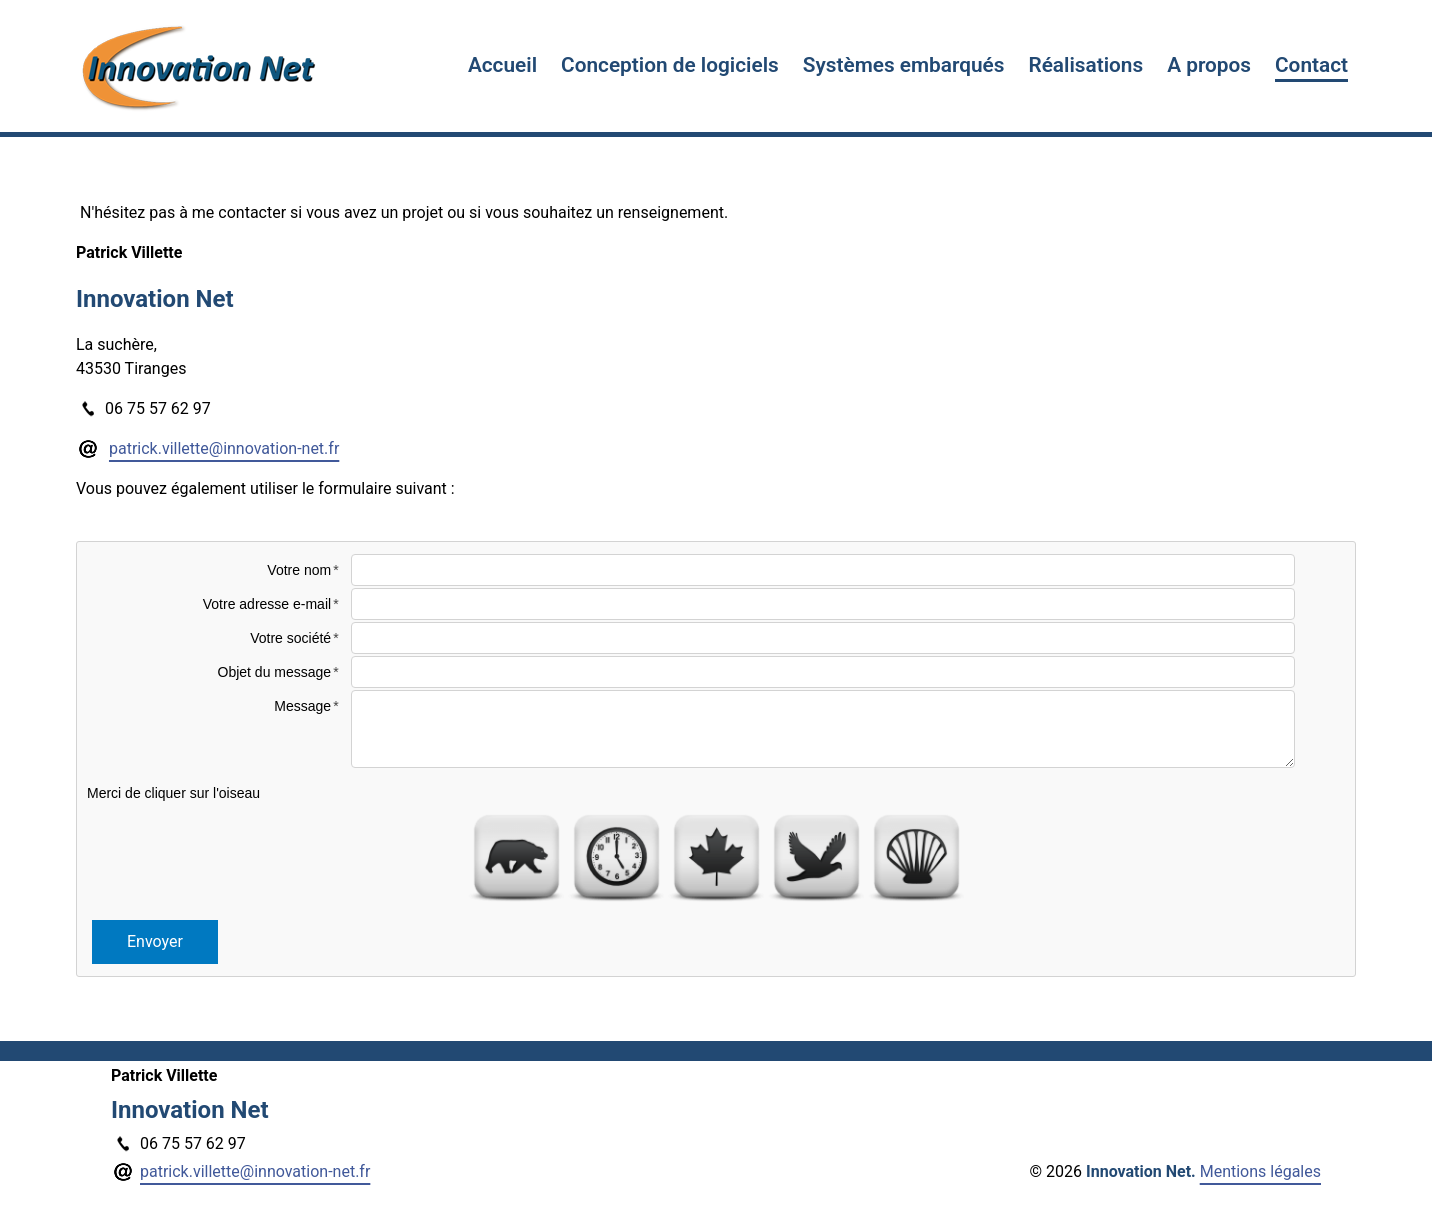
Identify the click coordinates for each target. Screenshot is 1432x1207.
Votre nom (299, 570)
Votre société (290, 638)
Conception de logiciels (670, 65)
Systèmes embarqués (904, 65)
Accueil (502, 65)
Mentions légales (1260, 1171)
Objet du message (275, 672)
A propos (1209, 65)
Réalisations (1085, 65)
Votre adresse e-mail (267, 604)
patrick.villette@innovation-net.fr (224, 448)
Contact (1311, 65)
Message (302, 706)
